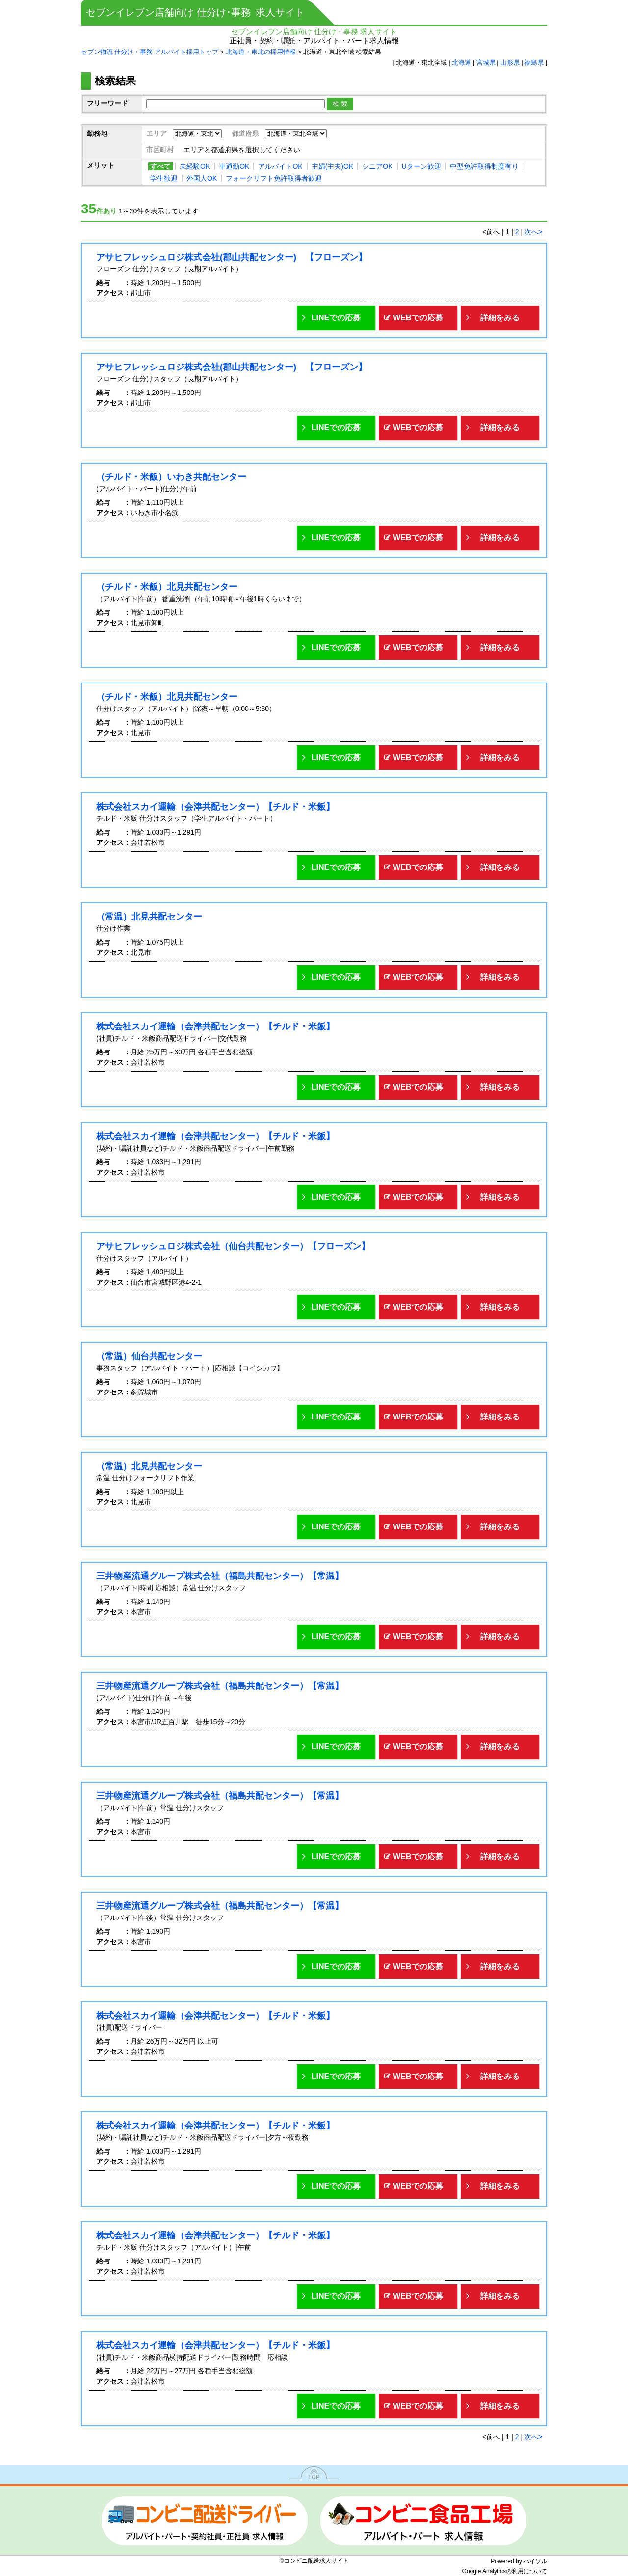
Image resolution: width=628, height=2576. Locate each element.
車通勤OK (234, 166)
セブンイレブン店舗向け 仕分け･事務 (195, 12)
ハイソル (535, 2561)
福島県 (534, 62)
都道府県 (245, 133)
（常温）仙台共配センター (149, 1356)
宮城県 (486, 62)
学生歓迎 (164, 178)
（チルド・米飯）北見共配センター (166, 587)
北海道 (461, 62)
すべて (160, 166)
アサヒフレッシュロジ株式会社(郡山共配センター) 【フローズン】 (231, 257)
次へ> (533, 232)
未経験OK (195, 166)
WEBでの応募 (418, 318)
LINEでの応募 (336, 318)
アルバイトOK (280, 166)
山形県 (510, 62)
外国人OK (201, 178)
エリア (156, 133)
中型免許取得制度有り (484, 166)
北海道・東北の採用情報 (261, 52)
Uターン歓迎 (421, 166)
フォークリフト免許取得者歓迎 (274, 178)
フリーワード (107, 103)
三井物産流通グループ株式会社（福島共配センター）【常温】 (219, 1576)
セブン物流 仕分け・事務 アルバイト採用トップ (149, 52)
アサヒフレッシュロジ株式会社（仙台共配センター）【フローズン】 (233, 1246)
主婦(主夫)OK (333, 166)
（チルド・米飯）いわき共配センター (171, 477)
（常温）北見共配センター (149, 916)
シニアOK (377, 166)
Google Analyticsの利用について (504, 2571)
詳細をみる (500, 318)
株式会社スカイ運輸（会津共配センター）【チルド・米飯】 (215, 807)
